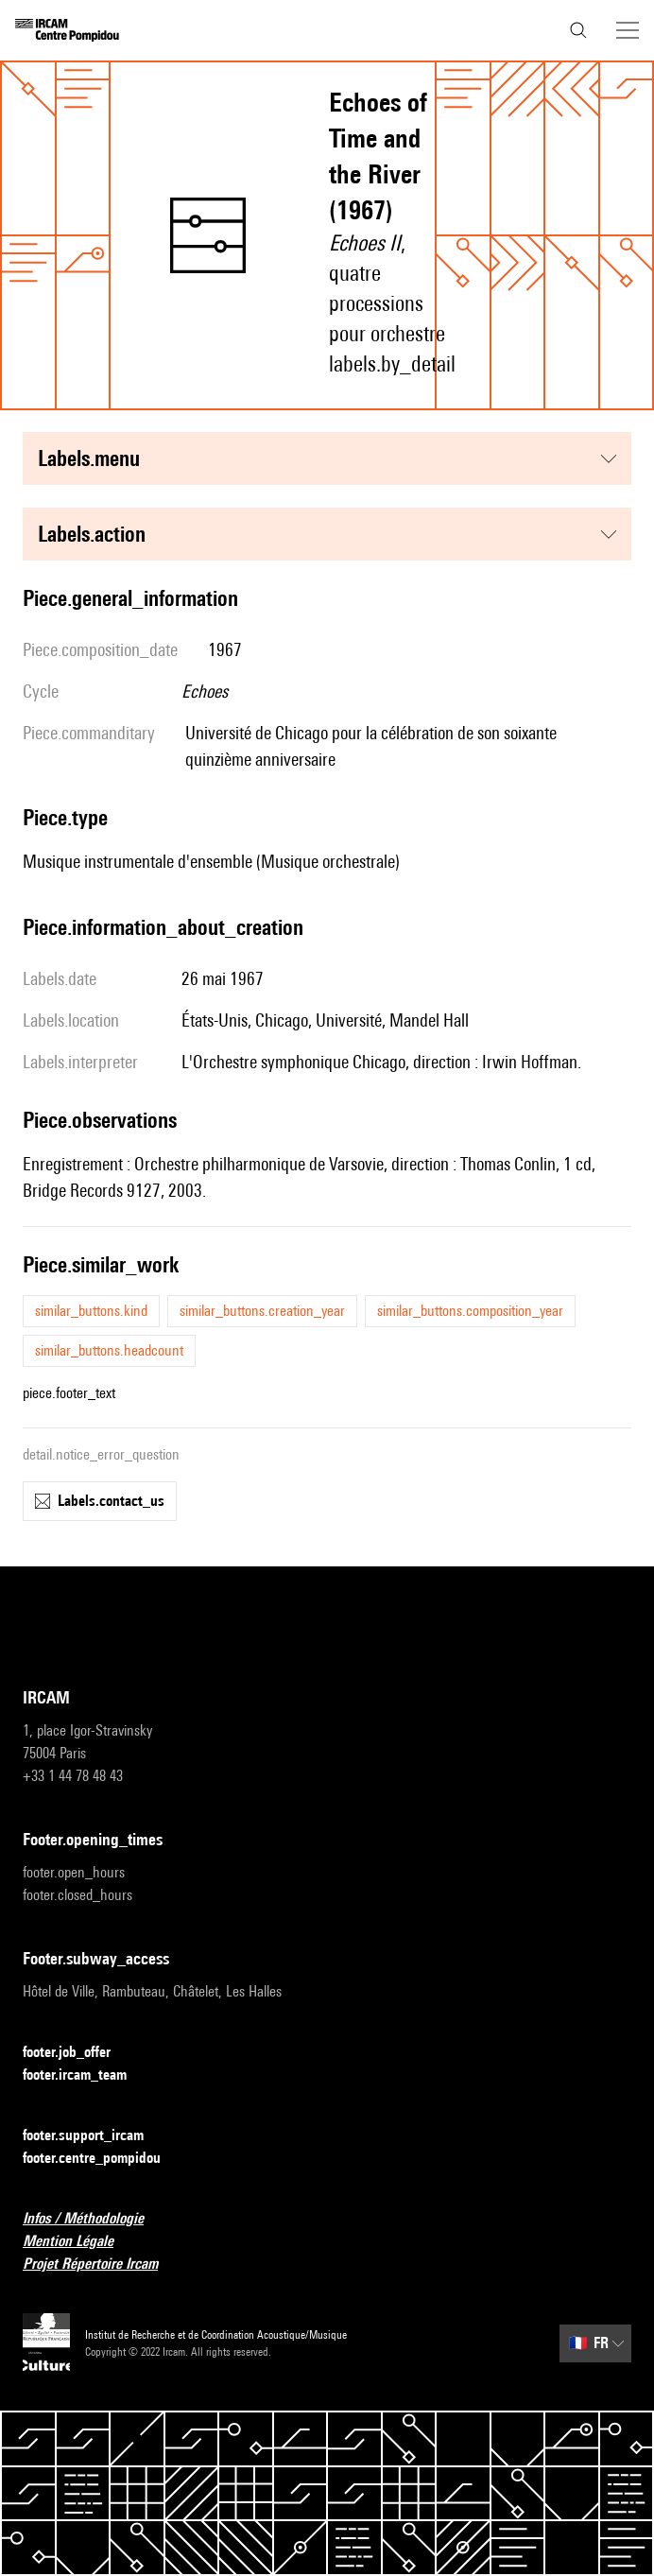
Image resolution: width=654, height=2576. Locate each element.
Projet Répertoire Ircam (102, 2264)
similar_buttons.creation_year (262, 1311)
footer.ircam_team (86, 2075)
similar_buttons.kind (91, 1311)
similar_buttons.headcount (109, 1350)
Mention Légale (79, 2242)
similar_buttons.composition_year (470, 1311)
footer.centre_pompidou (103, 2159)
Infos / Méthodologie (94, 2219)
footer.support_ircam (94, 2136)
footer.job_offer (78, 2053)
